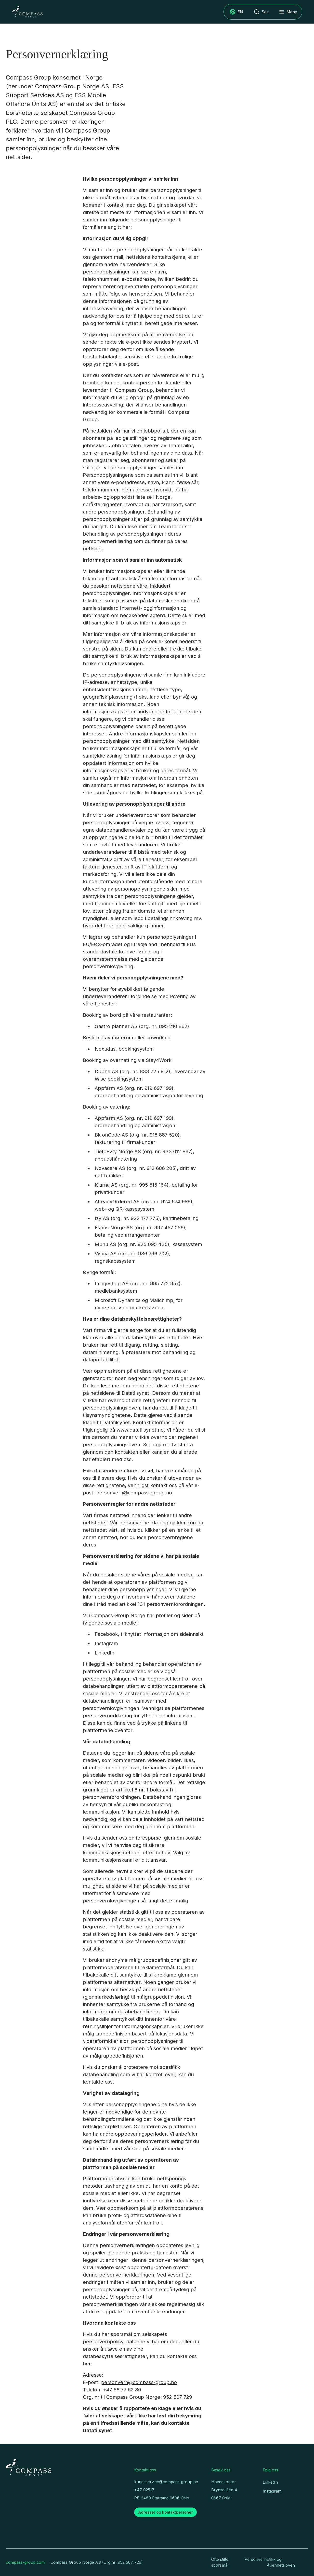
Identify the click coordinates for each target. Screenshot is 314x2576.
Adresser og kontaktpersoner (165, 2512)
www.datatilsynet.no (140, 1430)
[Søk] (261, 11)
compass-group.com (25, 2562)
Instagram (272, 2491)
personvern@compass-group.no (134, 1493)
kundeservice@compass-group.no (166, 2481)
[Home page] (27, 12)
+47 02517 (144, 2489)
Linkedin (270, 2482)
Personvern (256, 2559)
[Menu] (288, 11)
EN (240, 11)
